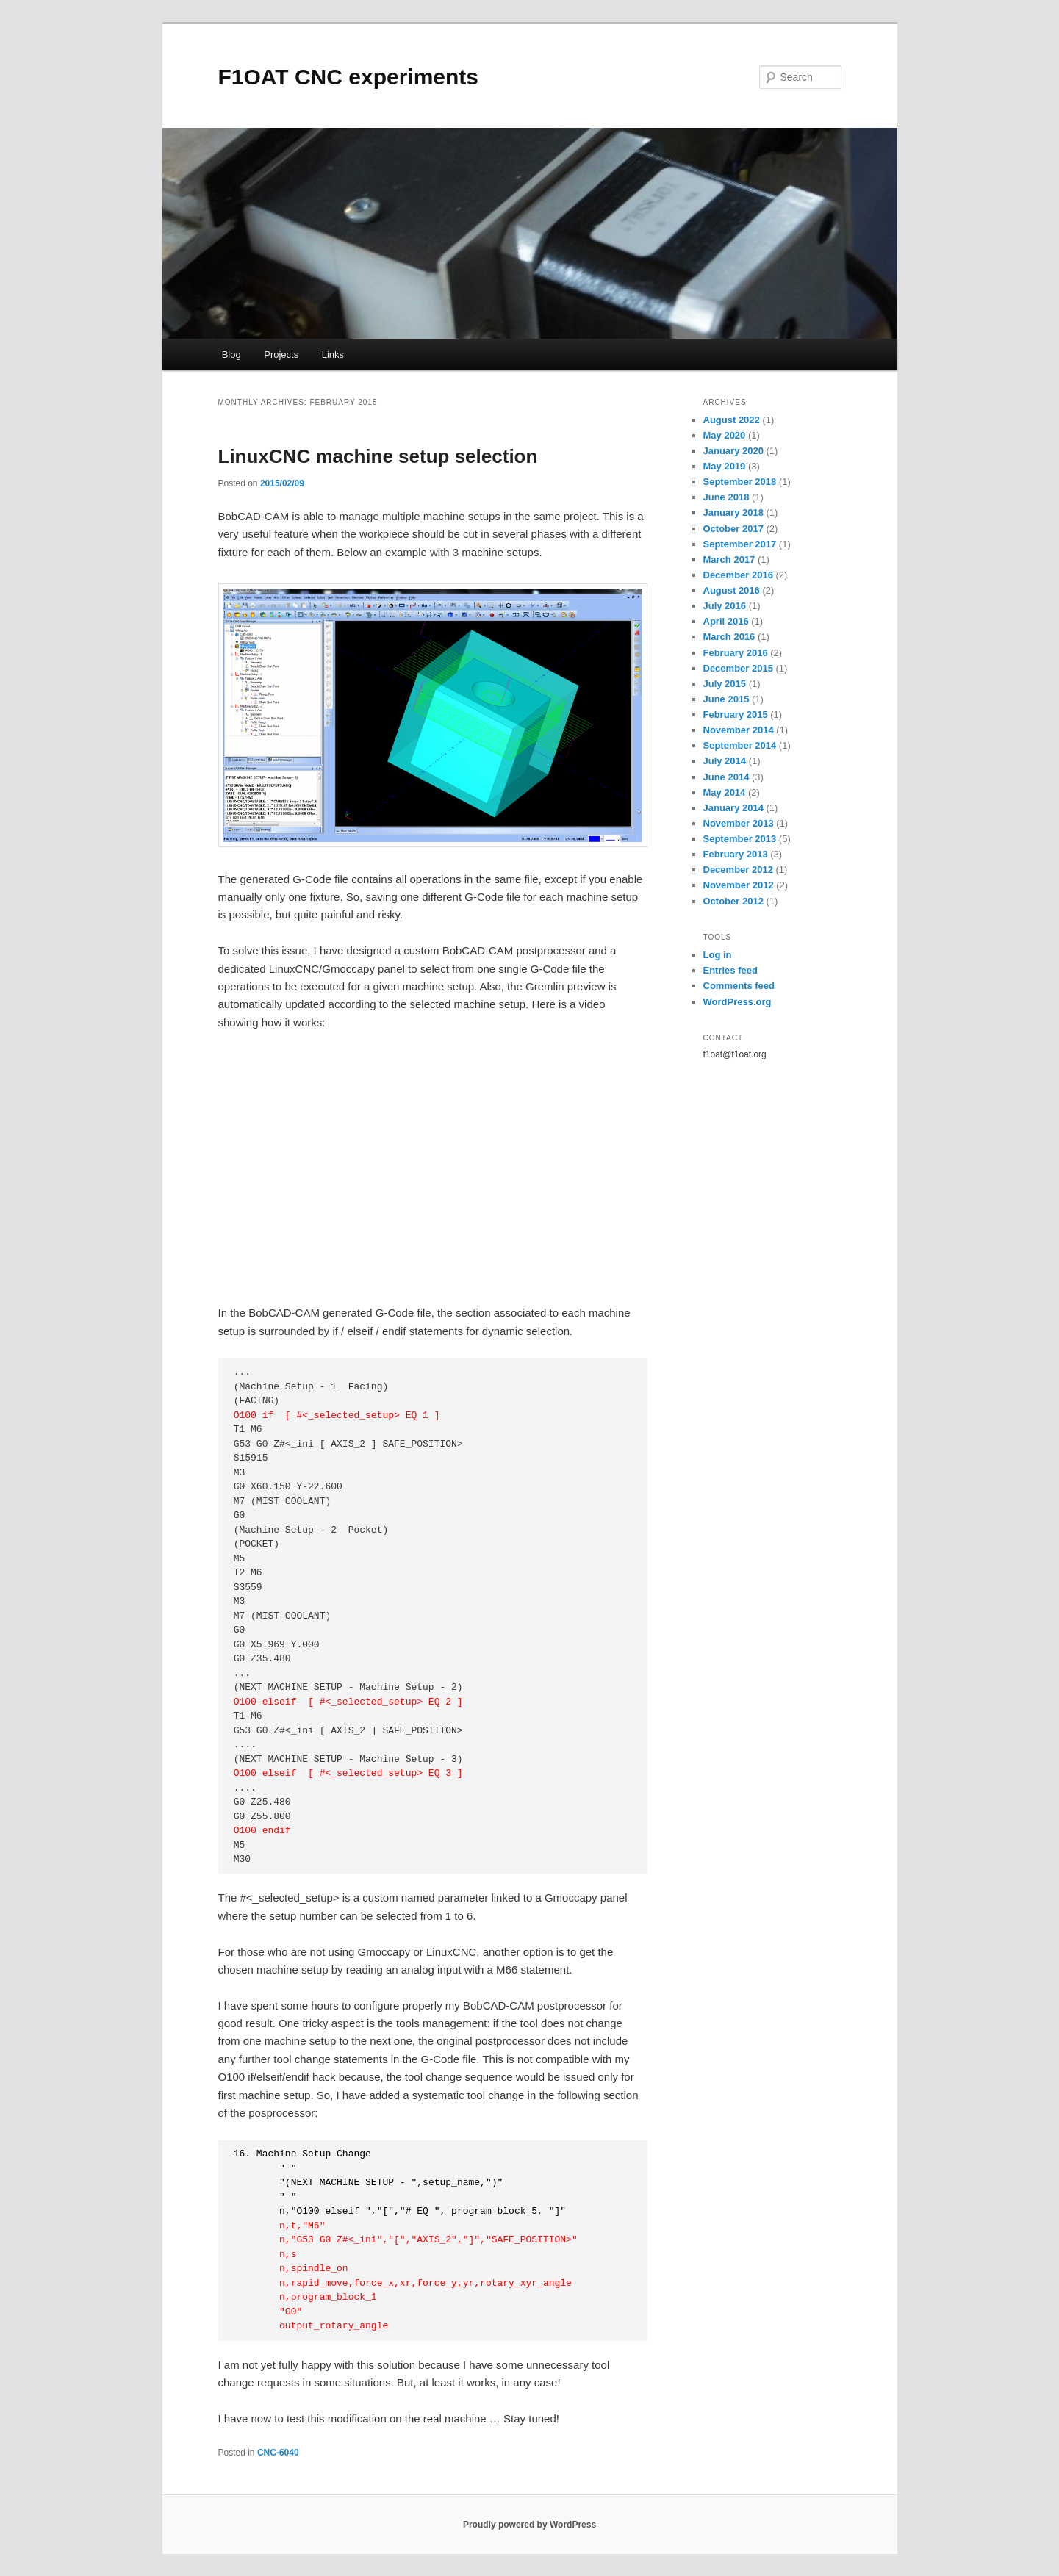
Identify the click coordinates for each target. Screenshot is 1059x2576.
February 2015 (735, 714)
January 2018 (733, 512)
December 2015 (738, 668)
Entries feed (730, 970)
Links (333, 354)
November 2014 (738, 729)
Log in (717, 954)
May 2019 (724, 466)
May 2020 (724, 435)
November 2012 (738, 885)
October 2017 (733, 528)
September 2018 (740, 481)
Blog (231, 354)
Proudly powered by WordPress (529, 2524)
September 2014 (740, 745)
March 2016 (729, 636)
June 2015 (726, 699)
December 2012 (738, 869)
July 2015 (725, 683)
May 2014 (724, 792)
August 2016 (731, 590)
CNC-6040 (278, 2452)
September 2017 (740, 544)
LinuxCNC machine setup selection (378, 456)
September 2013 (740, 838)
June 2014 (726, 776)
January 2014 (733, 807)
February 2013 (735, 854)
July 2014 (725, 760)
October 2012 (733, 901)
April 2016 (726, 621)
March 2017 (729, 559)
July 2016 (725, 605)
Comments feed (739, 985)
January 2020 (733, 450)
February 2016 (735, 652)
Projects (281, 354)
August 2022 (731, 419)
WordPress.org (737, 1001)
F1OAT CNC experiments (348, 77)
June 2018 (726, 497)
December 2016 (738, 574)
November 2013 (738, 823)
